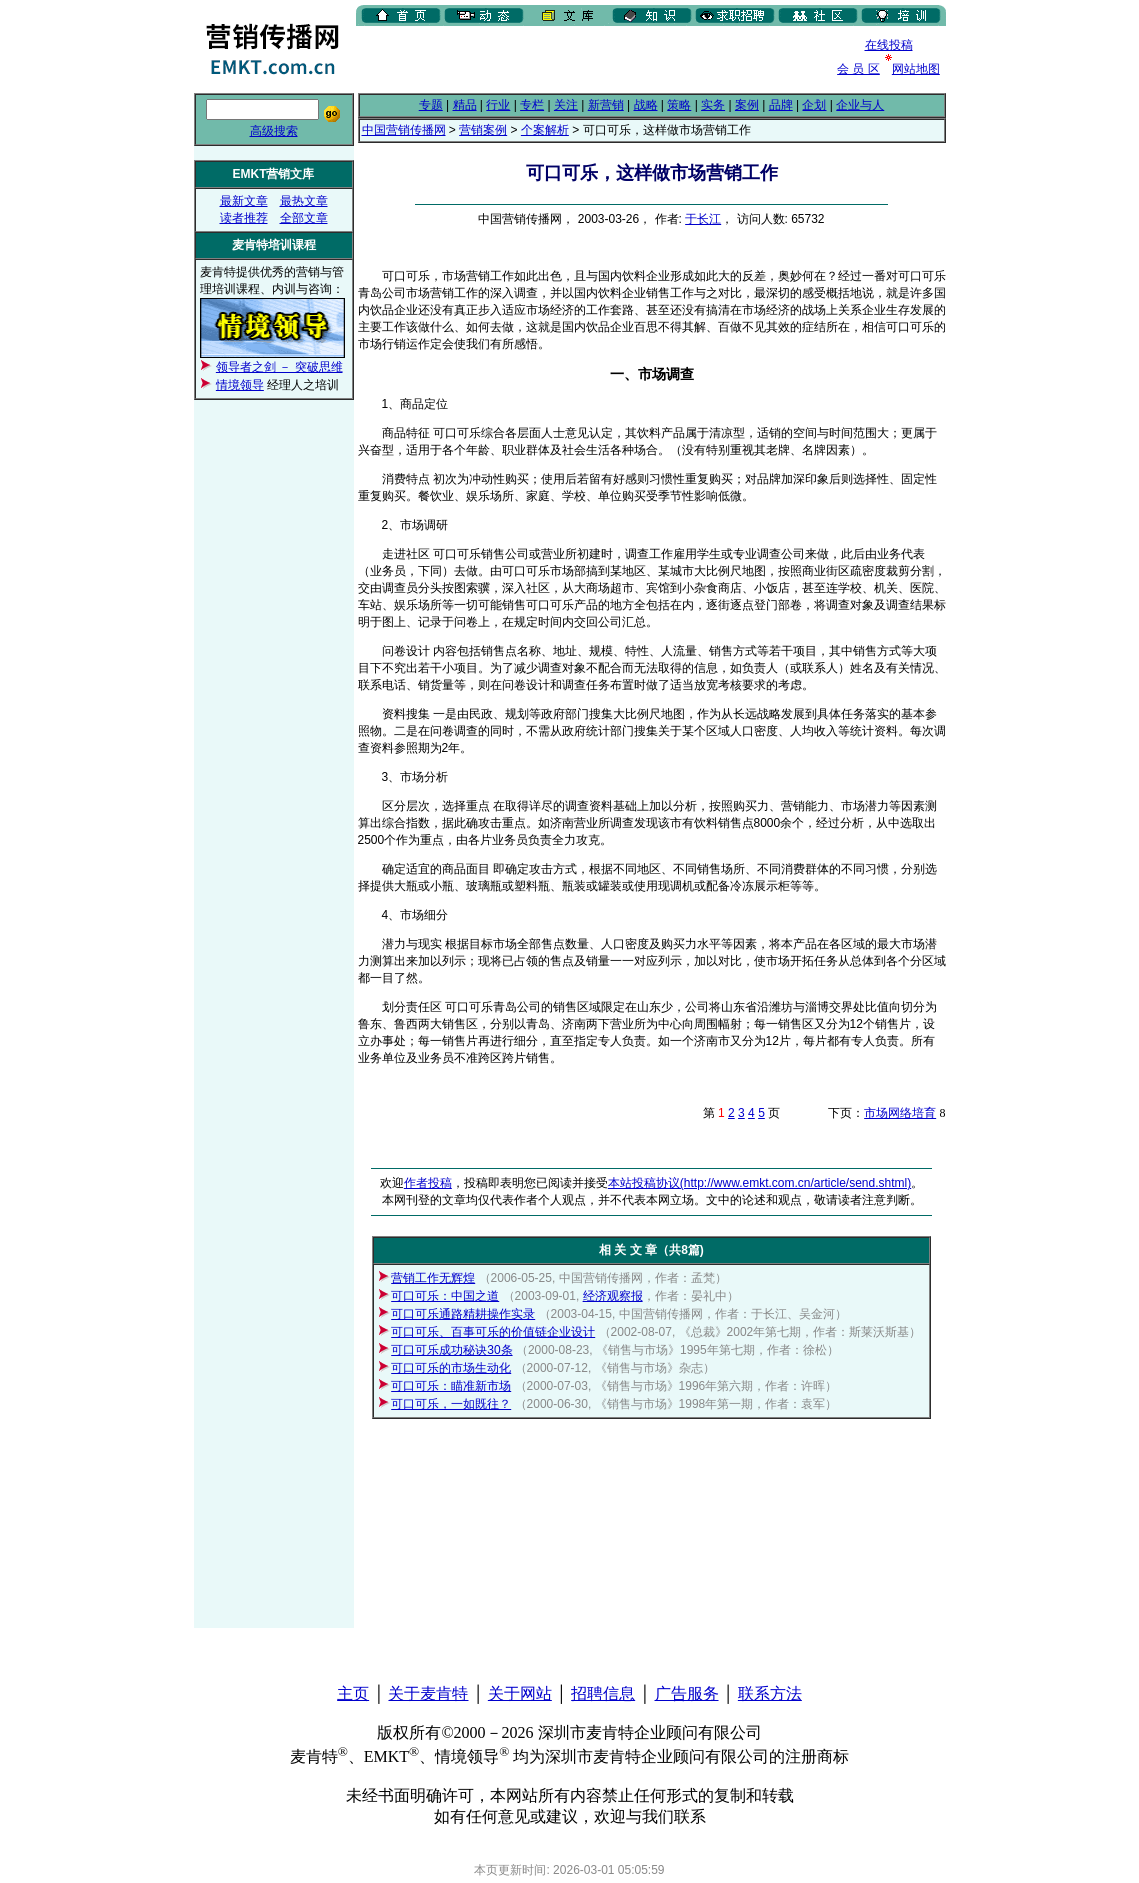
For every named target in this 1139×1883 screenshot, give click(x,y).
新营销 (606, 105)
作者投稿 (428, 1183)
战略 (646, 105)
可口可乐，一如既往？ (451, 1404)
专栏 (532, 105)
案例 (747, 105)
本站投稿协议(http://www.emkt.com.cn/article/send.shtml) (759, 1183)
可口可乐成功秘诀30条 (451, 1350)
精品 (465, 105)
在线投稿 (889, 45)
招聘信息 (603, 1693)
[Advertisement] (590, 59)
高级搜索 (274, 131)
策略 (679, 105)
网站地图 (916, 69)
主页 (353, 1693)
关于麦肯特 (428, 1693)
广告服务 (687, 1693)
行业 (498, 105)
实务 (713, 105)
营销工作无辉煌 (433, 1278)
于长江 (703, 219)
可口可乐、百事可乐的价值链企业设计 (493, 1332)
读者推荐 (244, 218)
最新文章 (244, 201)
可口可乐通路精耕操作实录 (463, 1314)
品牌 (781, 105)
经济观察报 (613, 1296)
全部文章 (304, 218)
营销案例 (483, 130)
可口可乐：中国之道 (445, 1296)
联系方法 (770, 1693)
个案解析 (545, 130)
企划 (814, 105)
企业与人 (860, 105)
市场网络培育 (900, 1113)
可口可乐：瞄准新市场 (451, 1386)
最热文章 (304, 201)
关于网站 (520, 1693)
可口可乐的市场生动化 (451, 1368)
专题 (431, 105)
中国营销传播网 (404, 130)
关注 (566, 105)
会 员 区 (858, 69)
